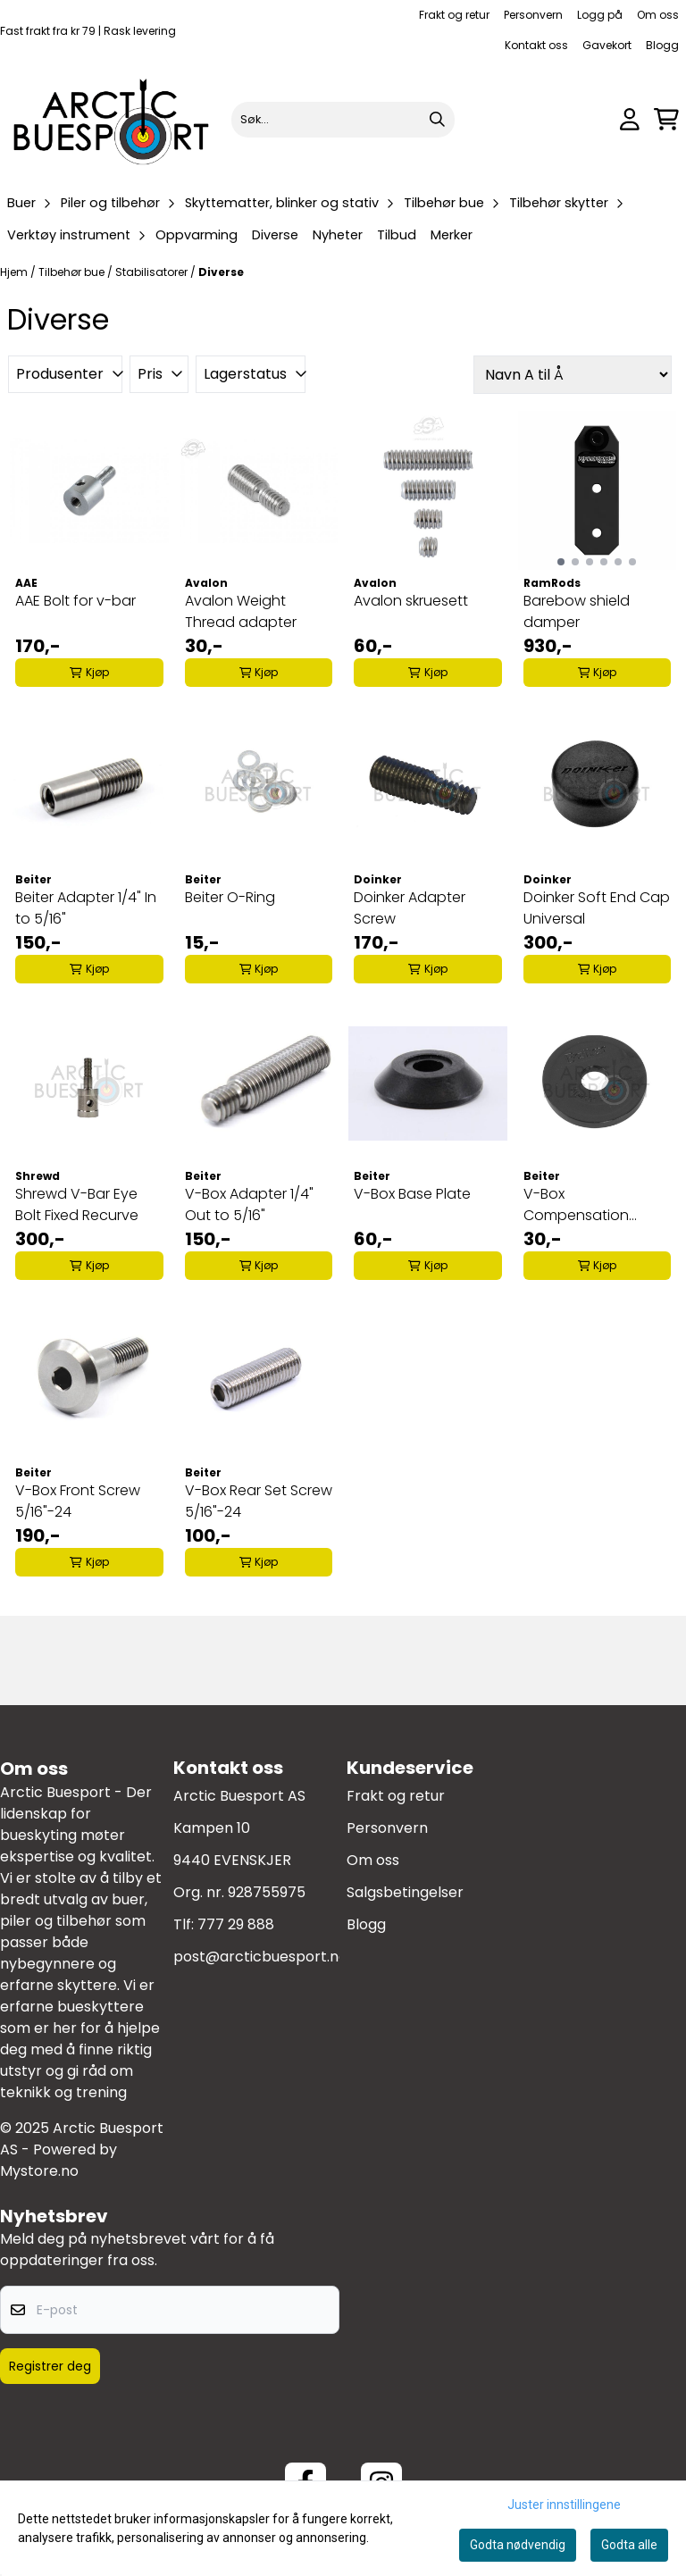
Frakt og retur (454, 14)
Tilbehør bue (72, 272)
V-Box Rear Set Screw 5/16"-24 (258, 1501)
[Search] (437, 120)
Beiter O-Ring (230, 897)
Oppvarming (196, 235)
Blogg (662, 45)
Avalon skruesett (411, 600)
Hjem (15, 272)
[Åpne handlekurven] (666, 119)
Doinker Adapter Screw (409, 908)
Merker (452, 235)
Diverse (275, 235)
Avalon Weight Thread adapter (241, 611)
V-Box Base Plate (412, 1193)
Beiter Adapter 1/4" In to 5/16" (85, 908)
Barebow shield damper (576, 611)
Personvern (533, 14)
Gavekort (607, 45)
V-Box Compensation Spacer (576, 1204)
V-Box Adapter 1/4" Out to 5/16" (249, 1204)
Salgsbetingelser (405, 1892)
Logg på (600, 14)
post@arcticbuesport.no (260, 1956)
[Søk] (343, 120)
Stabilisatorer (152, 272)
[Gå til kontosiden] (630, 119)
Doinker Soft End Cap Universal (596, 908)
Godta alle (629, 2545)
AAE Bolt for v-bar (75, 600)
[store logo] (112, 119)
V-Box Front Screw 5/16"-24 (77, 1501)
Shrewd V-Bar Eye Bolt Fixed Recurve (76, 1204)
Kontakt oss (536, 45)
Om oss (658, 14)
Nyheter (338, 235)
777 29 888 (235, 1924)
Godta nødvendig (517, 2545)
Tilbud (396, 235)
